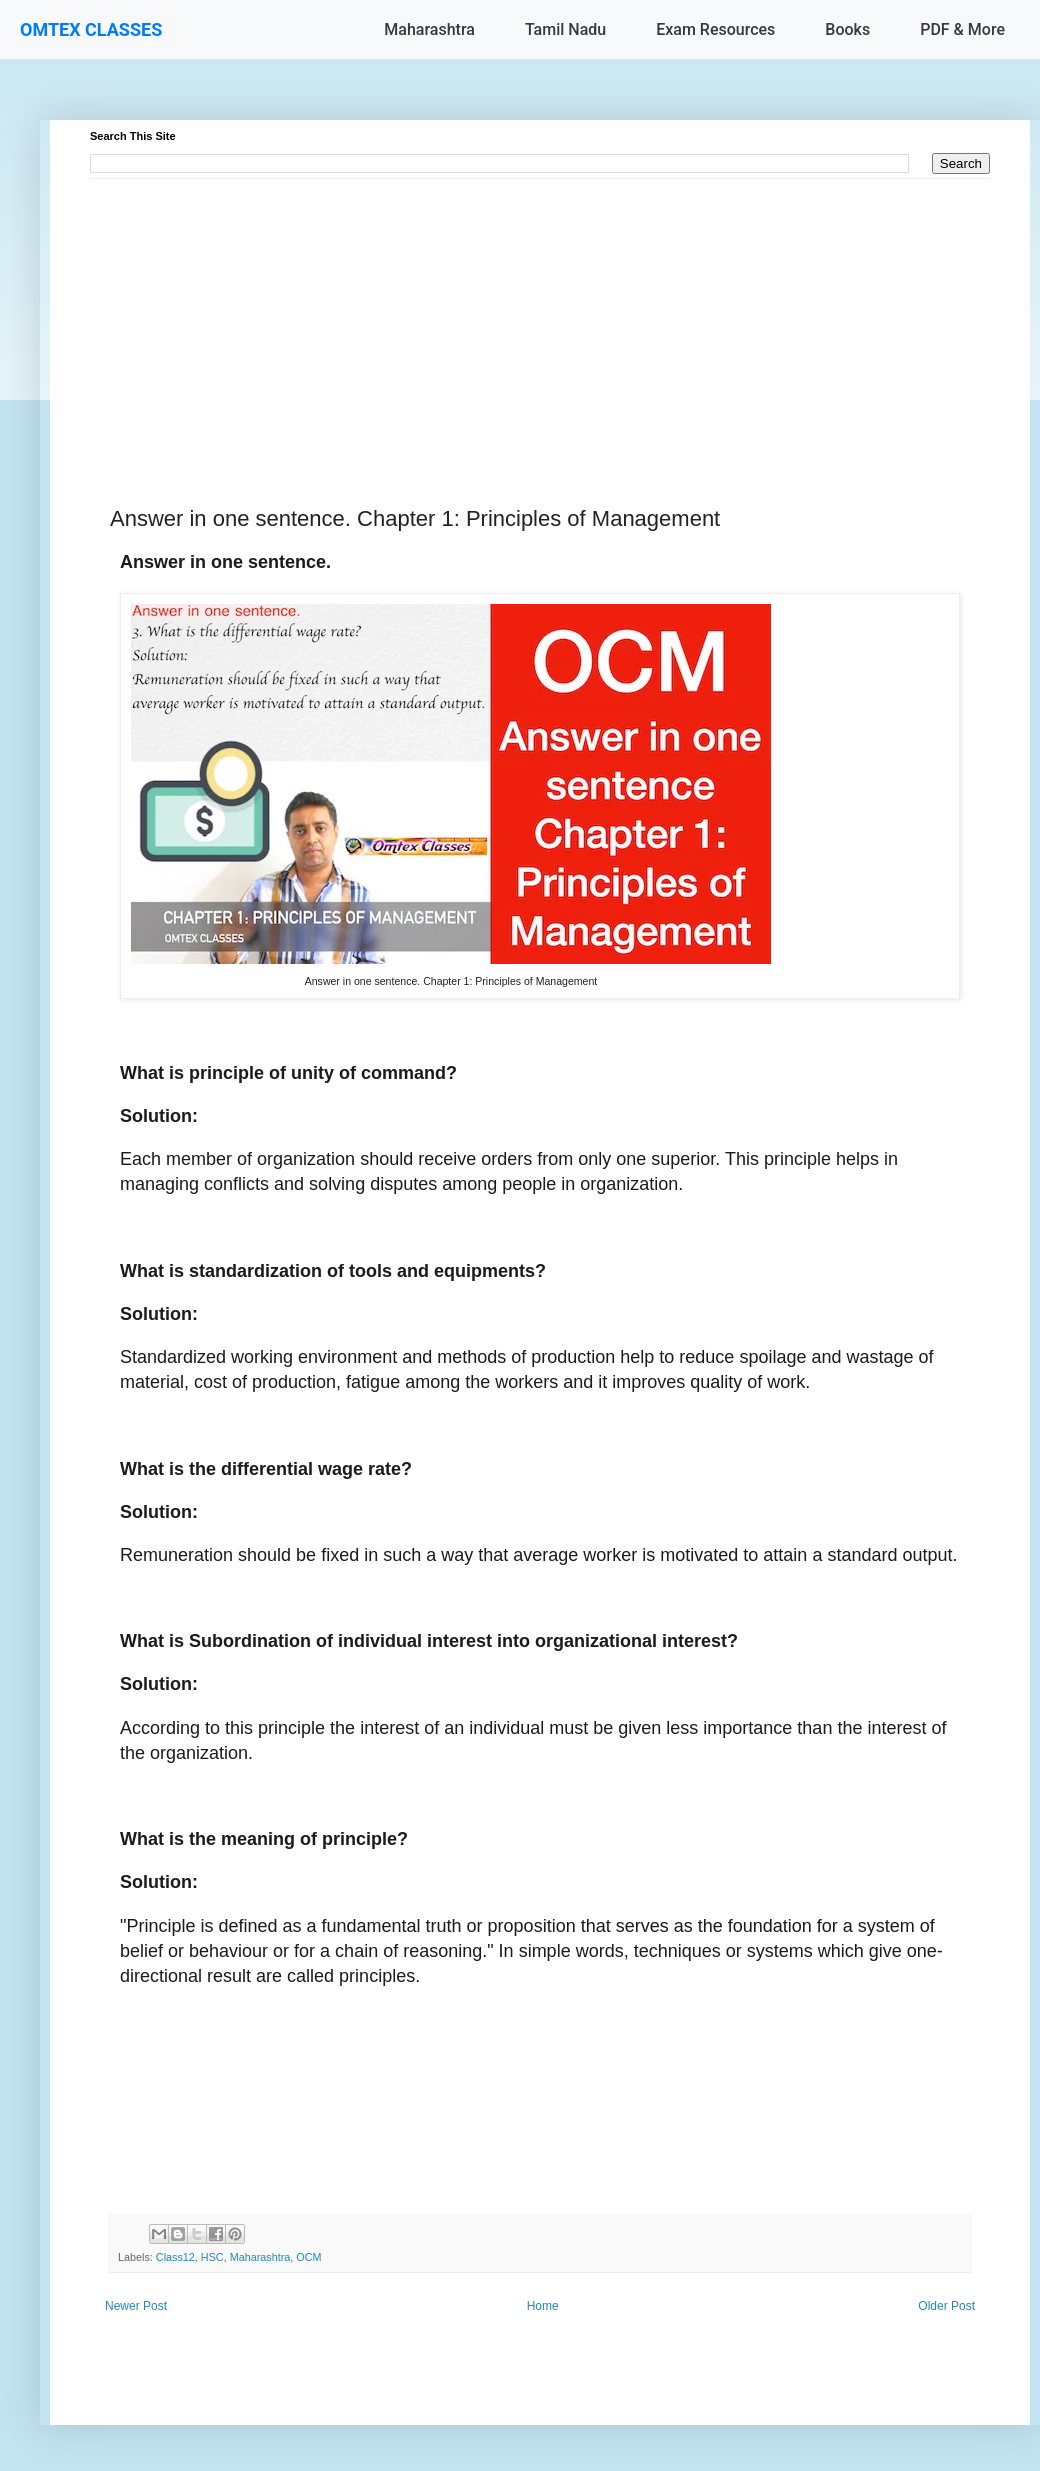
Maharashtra (429, 29)
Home (543, 2306)
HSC (212, 2257)
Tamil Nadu (565, 29)
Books (847, 29)
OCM (308, 2257)
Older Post (946, 2306)
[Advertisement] (540, 319)
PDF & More (962, 29)
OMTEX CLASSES (91, 29)
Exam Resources (715, 29)
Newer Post (136, 2306)
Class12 (175, 2257)
